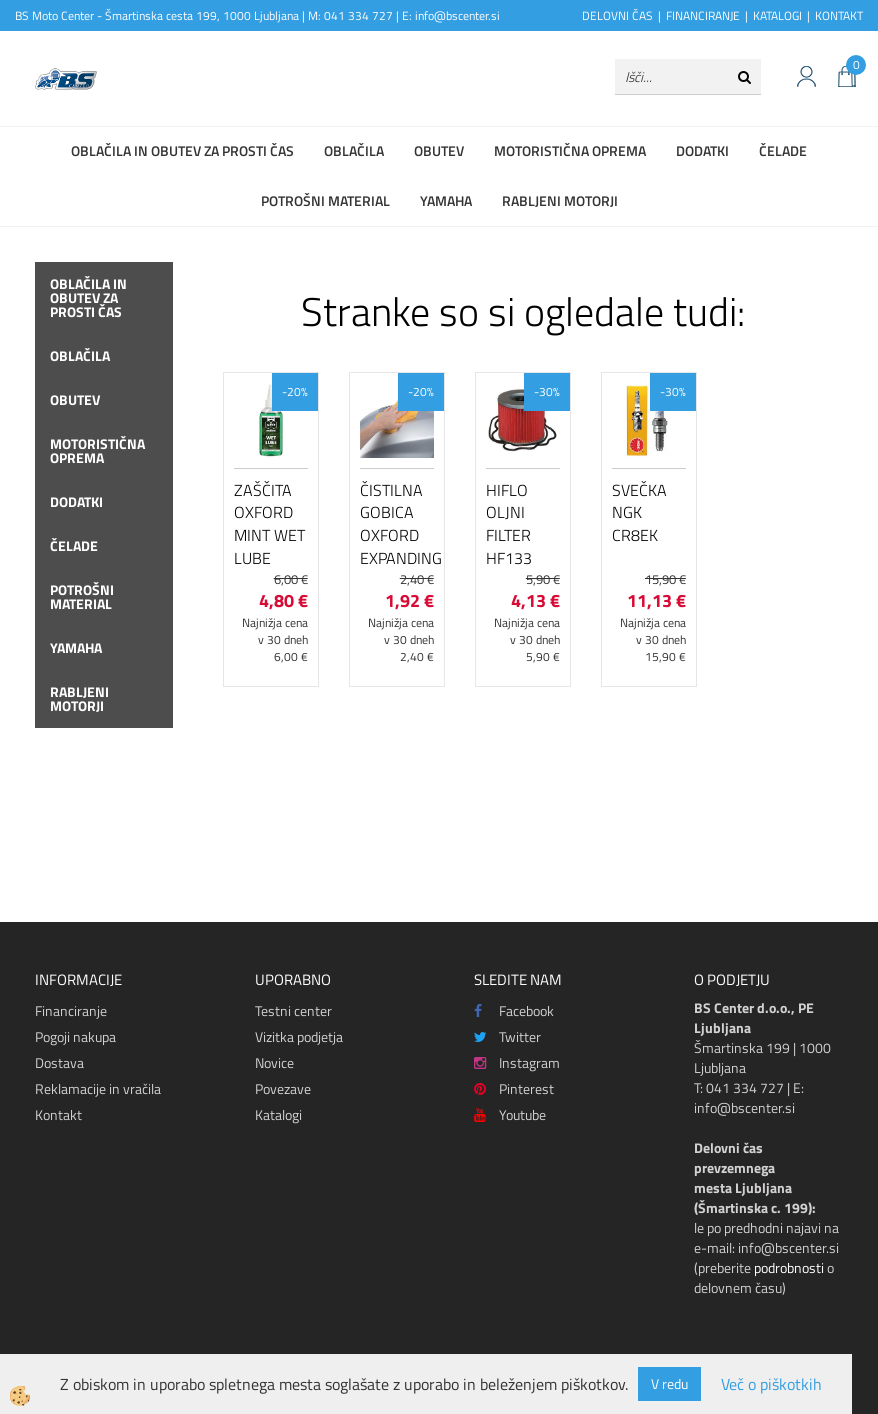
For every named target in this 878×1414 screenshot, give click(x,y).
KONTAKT (839, 15)
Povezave (283, 1088)
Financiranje (71, 1010)
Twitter (507, 1036)
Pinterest (514, 1088)
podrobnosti (789, 1267)
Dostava (59, 1062)
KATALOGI (777, 15)
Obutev (439, 150)
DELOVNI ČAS (617, 15)
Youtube (510, 1114)
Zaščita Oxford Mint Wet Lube (269, 524)
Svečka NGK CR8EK (639, 513)
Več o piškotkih (771, 1384)
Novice (274, 1062)
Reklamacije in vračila (98, 1088)
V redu (669, 1383)
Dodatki (702, 150)
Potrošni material (325, 200)
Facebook (514, 1010)
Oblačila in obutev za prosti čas (182, 150)
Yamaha (446, 200)
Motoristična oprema (570, 150)
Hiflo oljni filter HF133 (509, 524)
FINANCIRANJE (703, 15)
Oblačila (354, 150)
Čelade (783, 150)
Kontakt (58, 1114)
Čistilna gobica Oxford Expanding (397, 524)
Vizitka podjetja (299, 1036)
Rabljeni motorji (560, 200)
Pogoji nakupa (75, 1036)
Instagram (517, 1062)
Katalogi (278, 1114)
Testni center (293, 1010)
